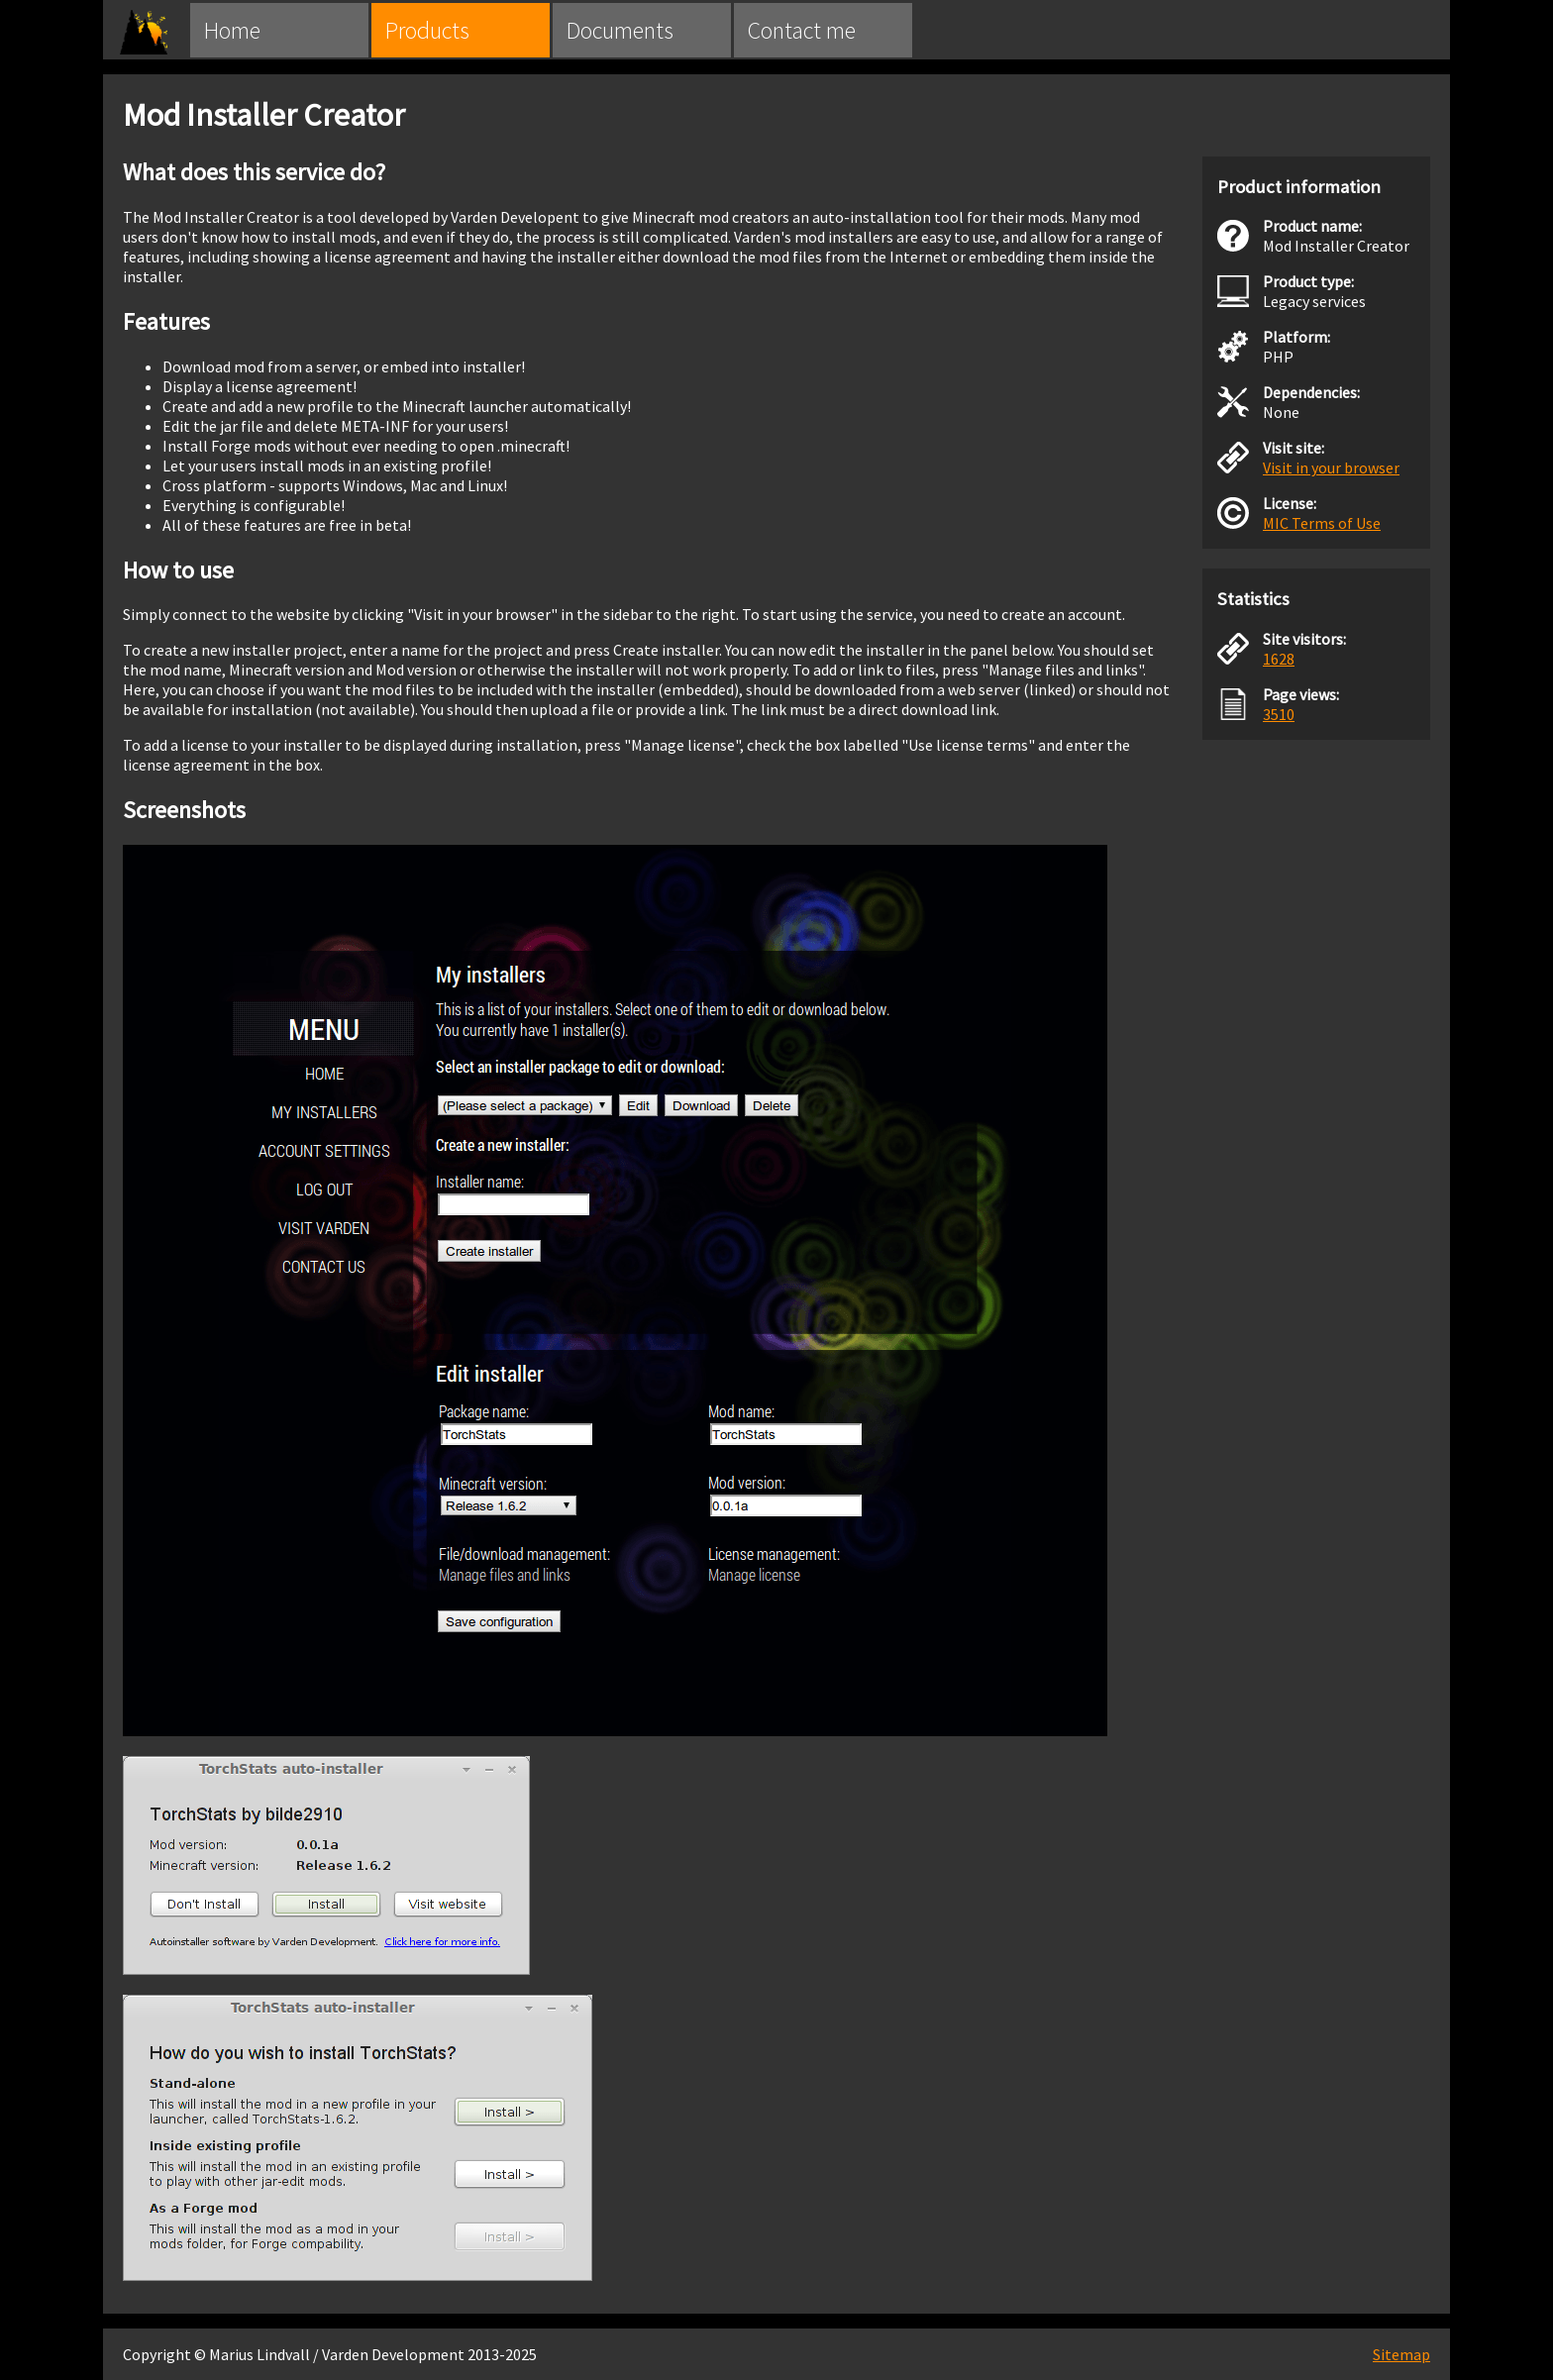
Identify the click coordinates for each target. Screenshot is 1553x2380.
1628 (1278, 659)
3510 (1278, 714)
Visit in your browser (1331, 467)
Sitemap (1401, 2354)
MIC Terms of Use (1322, 523)
